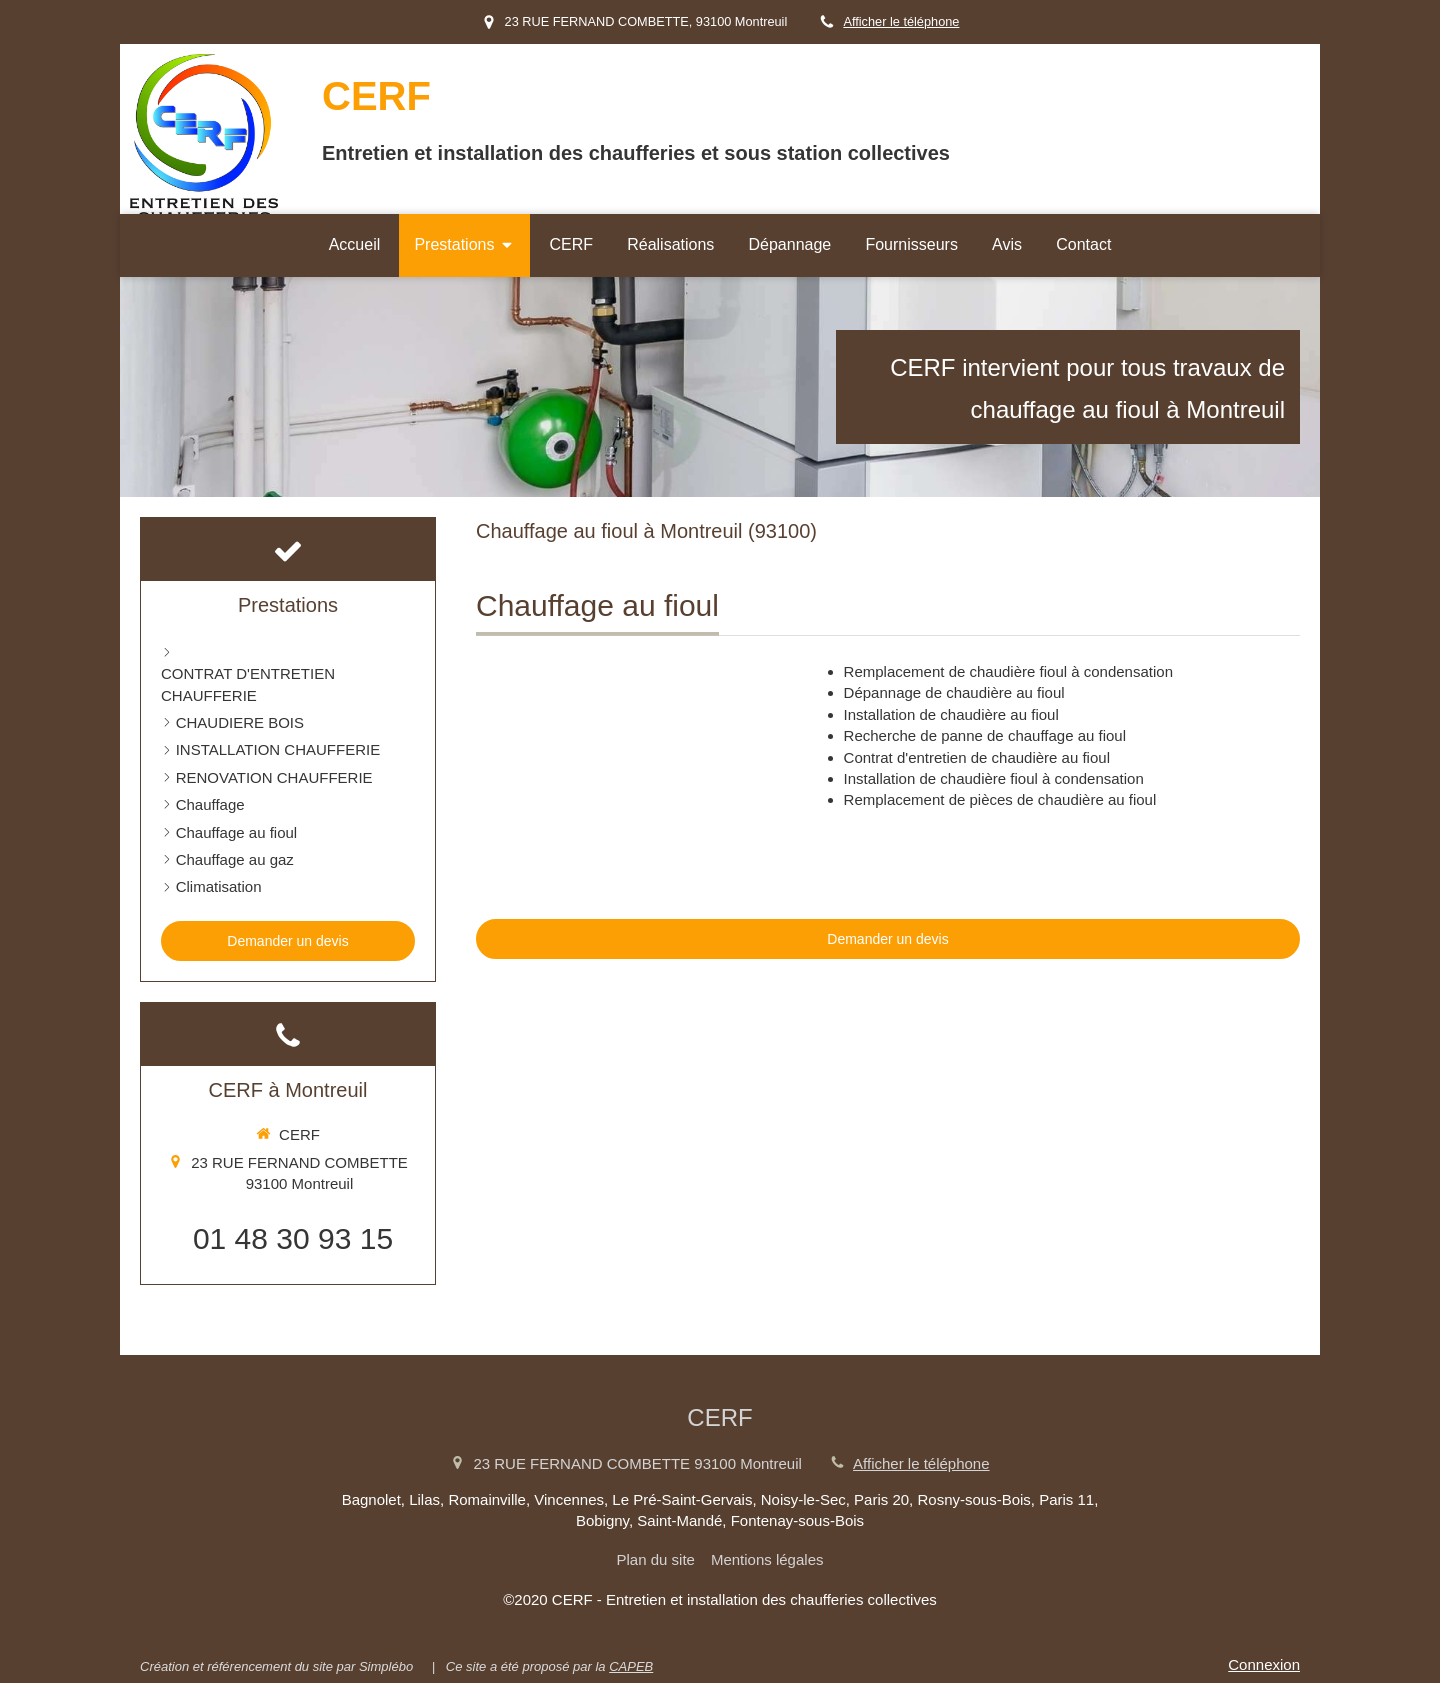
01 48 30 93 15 (293, 1238)
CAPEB (631, 1666)
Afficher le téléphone (901, 21)
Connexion (1264, 1664)
